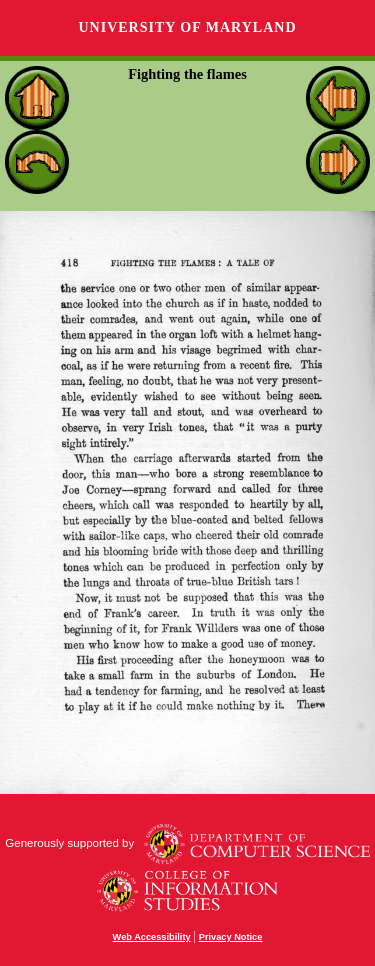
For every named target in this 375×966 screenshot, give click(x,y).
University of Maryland (187, 27)
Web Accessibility (152, 937)
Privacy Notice (231, 937)
